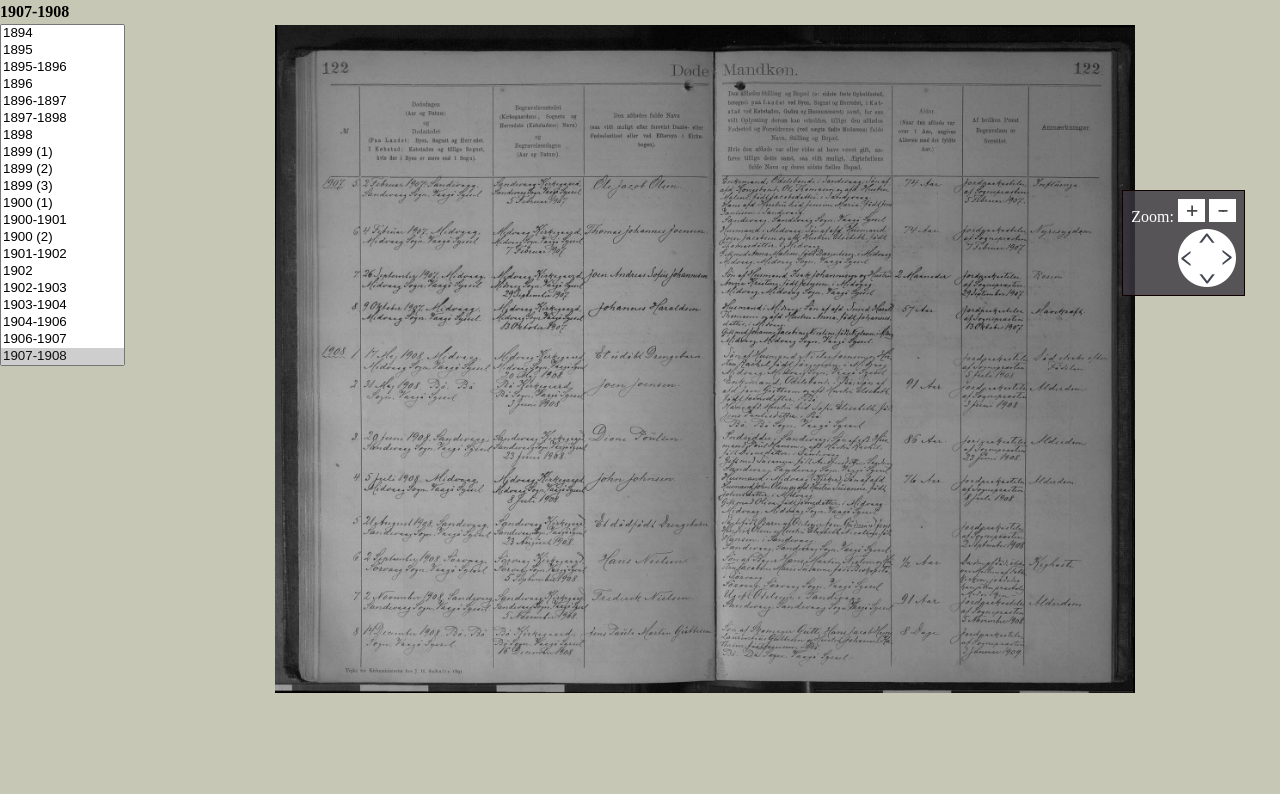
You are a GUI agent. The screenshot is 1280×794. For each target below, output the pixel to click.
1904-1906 (62, 322)
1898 (62, 135)
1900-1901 (62, 220)
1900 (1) (62, 203)
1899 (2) (62, 169)
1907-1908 (62, 356)
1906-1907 (62, 339)
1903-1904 (62, 305)
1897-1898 (62, 118)
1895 (62, 50)
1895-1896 (62, 67)
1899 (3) (62, 186)
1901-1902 (62, 254)
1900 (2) (62, 237)
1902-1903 (62, 288)
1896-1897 (62, 101)
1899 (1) (62, 152)
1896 (62, 84)
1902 (62, 271)
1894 (62, 33)
